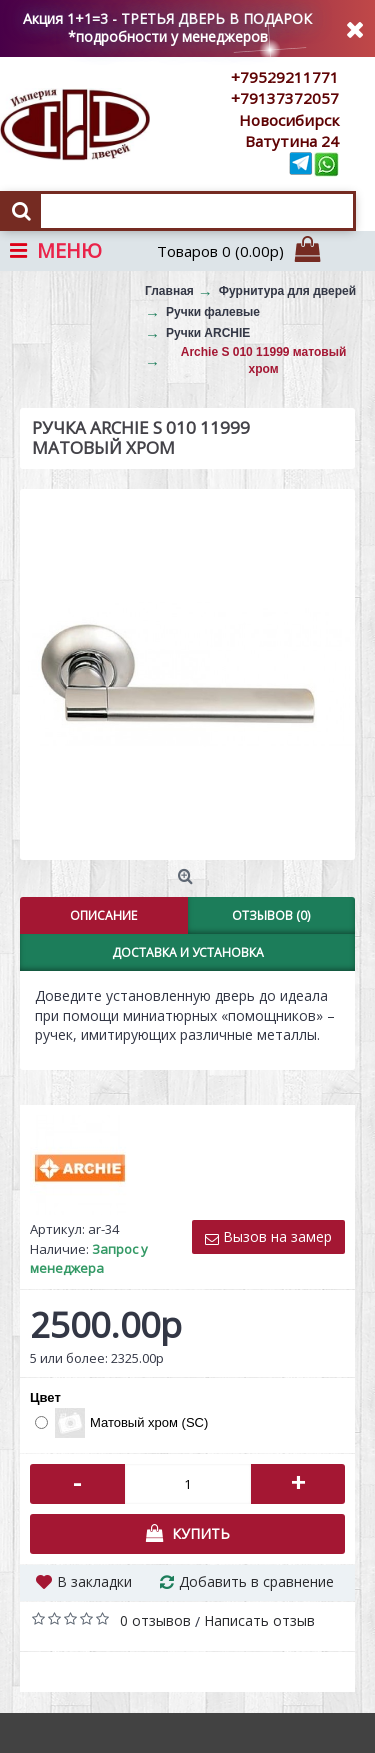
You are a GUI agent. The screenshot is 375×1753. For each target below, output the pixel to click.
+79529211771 (285, 77)
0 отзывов (155, 1620)
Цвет (45, 1397)
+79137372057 (285, 98)
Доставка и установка (188, 952)
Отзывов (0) (271, 915)
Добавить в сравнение (256, 1581)
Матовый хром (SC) (121, 1423)
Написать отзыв (259, 1620)
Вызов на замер (268, 1236)
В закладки (94, 1581)
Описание (103, 915)
